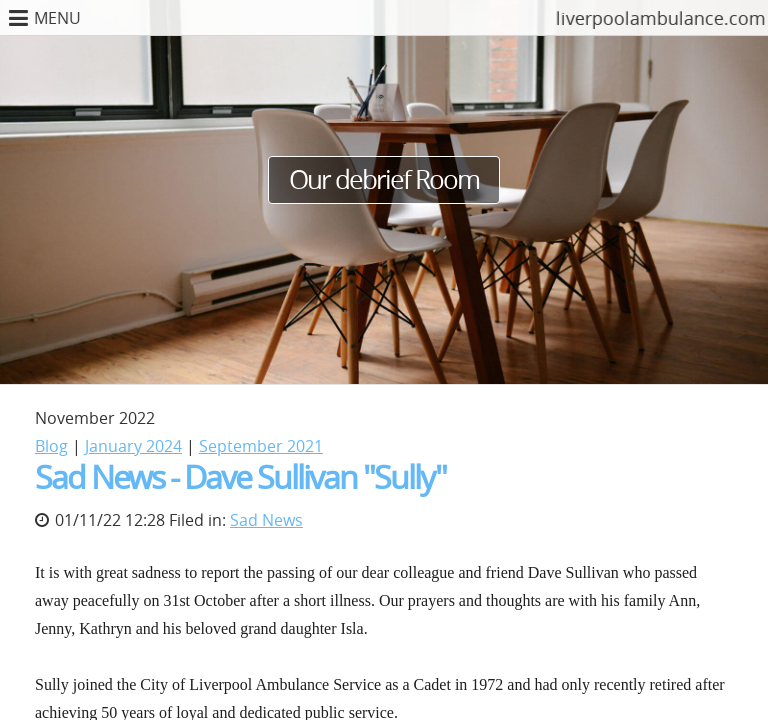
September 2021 (261, 446)
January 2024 (133, 446)
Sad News (266, 520)
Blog (51, 446)
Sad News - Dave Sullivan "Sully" (240, 476)
